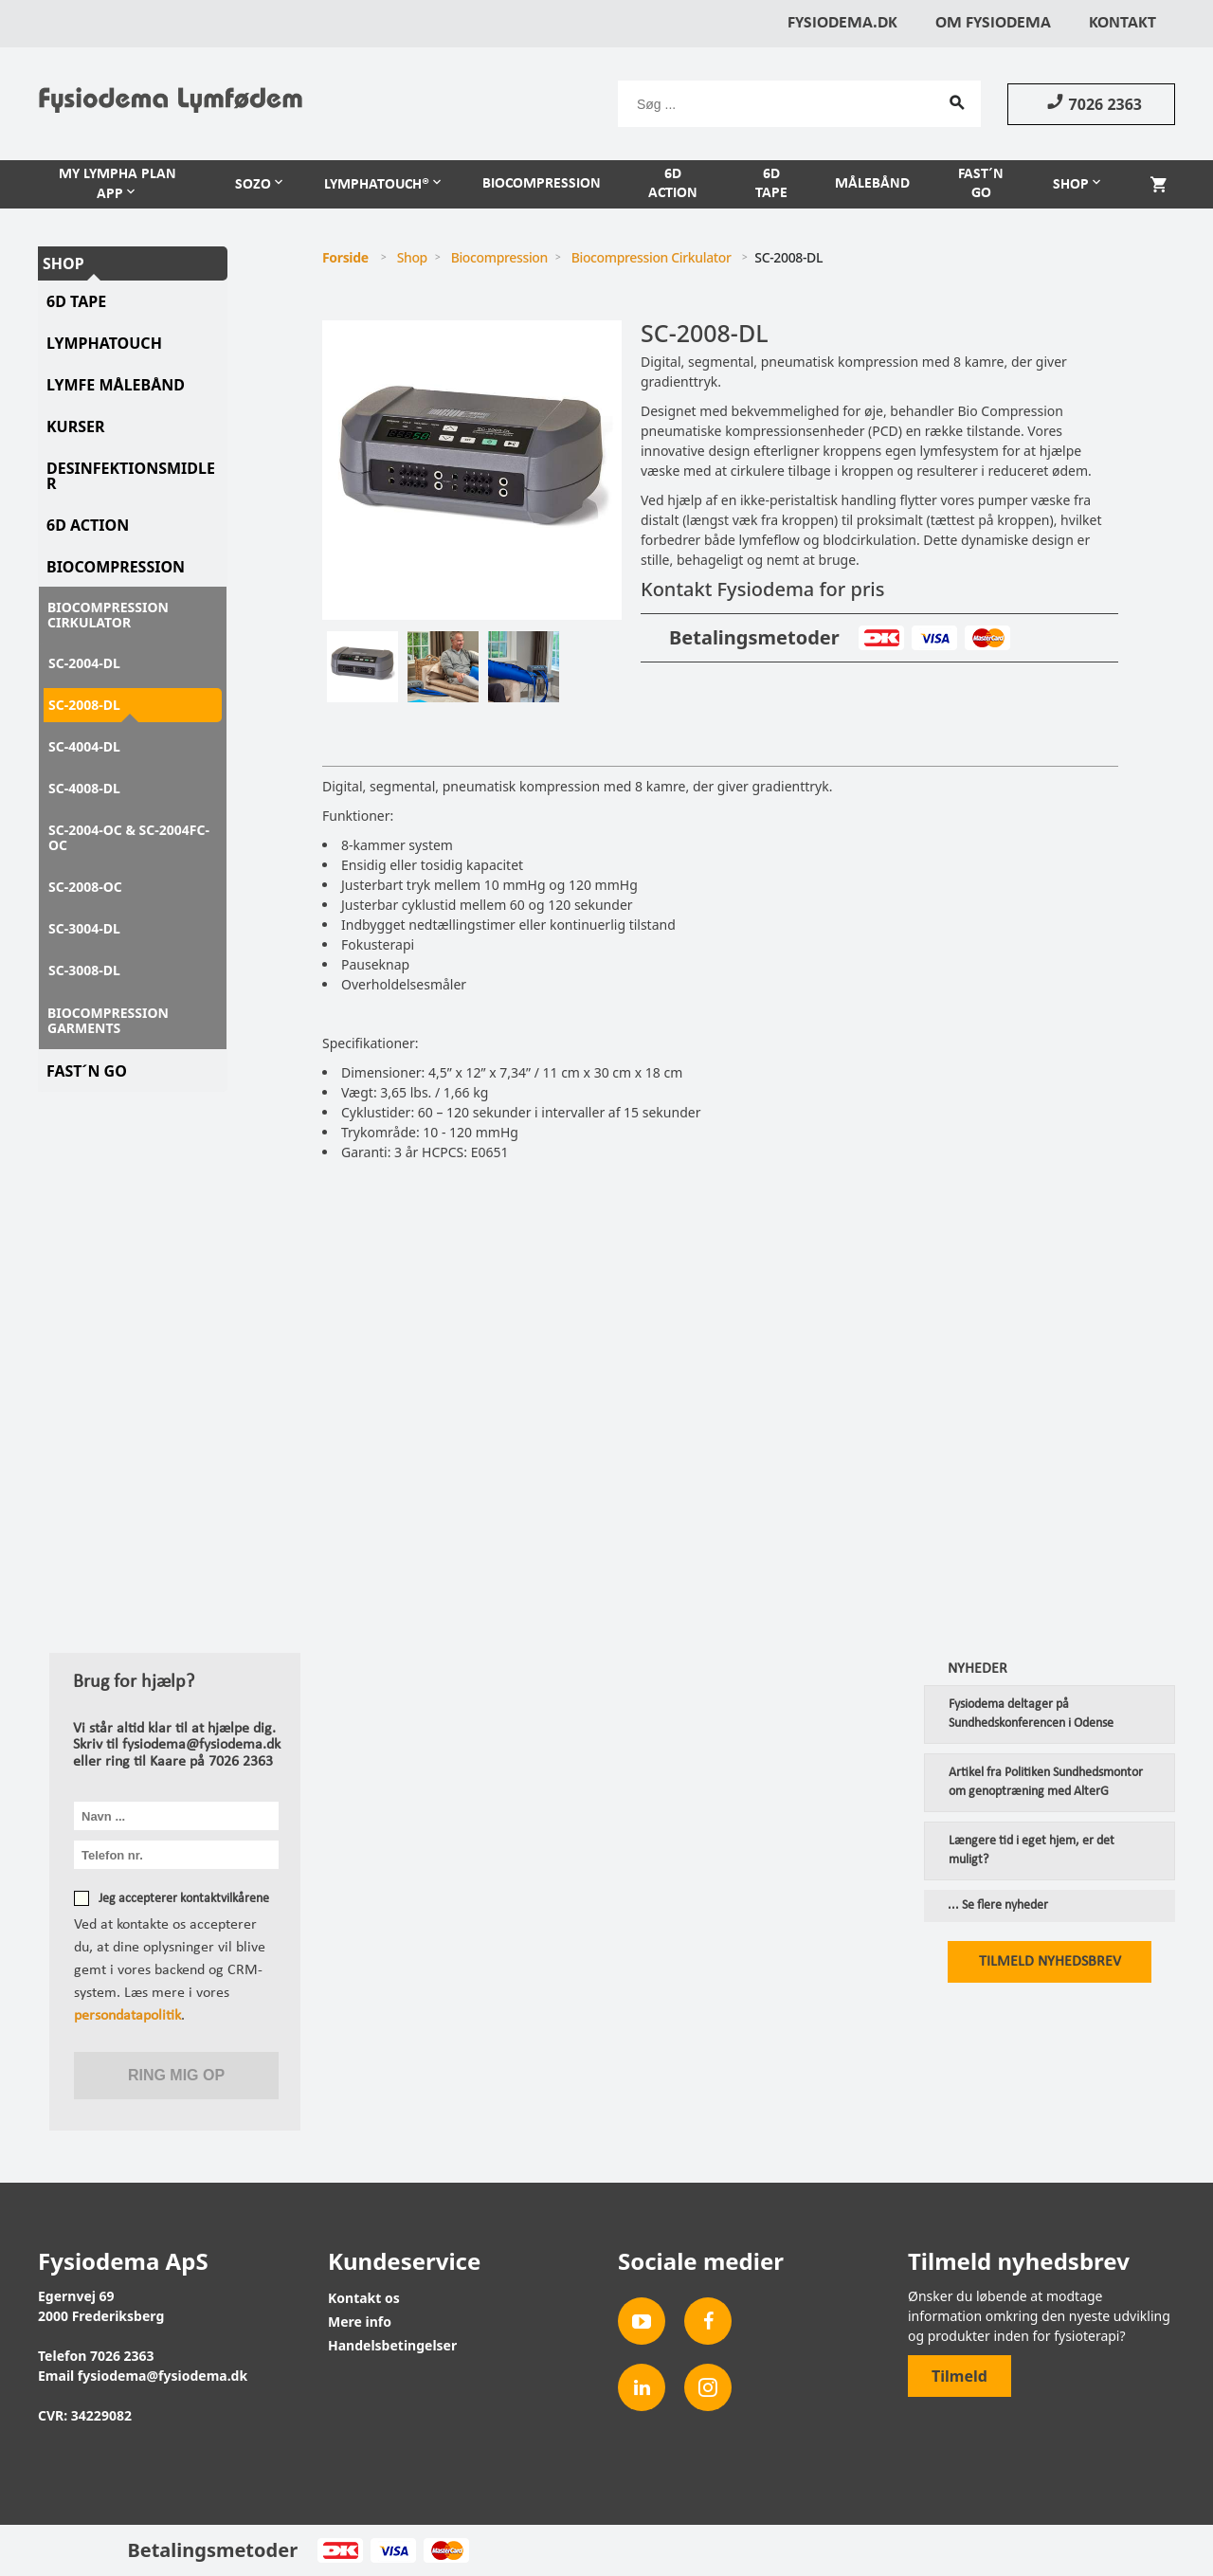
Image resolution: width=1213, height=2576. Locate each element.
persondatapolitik (127, 2015)
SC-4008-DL (84, 788)
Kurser (75, 426)
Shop (1071, 184)
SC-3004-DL (84, 928)
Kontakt (1122, 23)
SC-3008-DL (84, 970)
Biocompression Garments (108, 1020)
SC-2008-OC (85, 887)
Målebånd (872, 183)
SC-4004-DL (84, 746)
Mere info (359, 2322)
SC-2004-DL (84, 663)
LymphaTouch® (376, 184)
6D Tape (771, 184)
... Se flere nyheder (998, 1906)
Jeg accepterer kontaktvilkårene (184, 1899)
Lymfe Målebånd (115, 384)
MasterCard (987, 638)
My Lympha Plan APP (117, 184)
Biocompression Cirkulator (108, 614)
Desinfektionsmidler (130, 476)
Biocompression (541, 183)
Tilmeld (959, 2376)
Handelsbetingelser (392, 2345)
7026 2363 (1091, 103)
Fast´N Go (86, 1071)
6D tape (76, 301)
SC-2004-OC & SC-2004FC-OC (128, 837)
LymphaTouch (104, 343)
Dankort (881, 638)
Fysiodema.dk (842, 23)
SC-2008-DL (84, 705)
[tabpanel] (472, 470)
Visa (934, 638)
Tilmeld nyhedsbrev (1050, 1961)
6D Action (672, 184)
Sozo (253, 184)
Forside (345, 257)
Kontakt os (364, 2298)
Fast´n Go (981, 184)
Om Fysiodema (993, 23)
